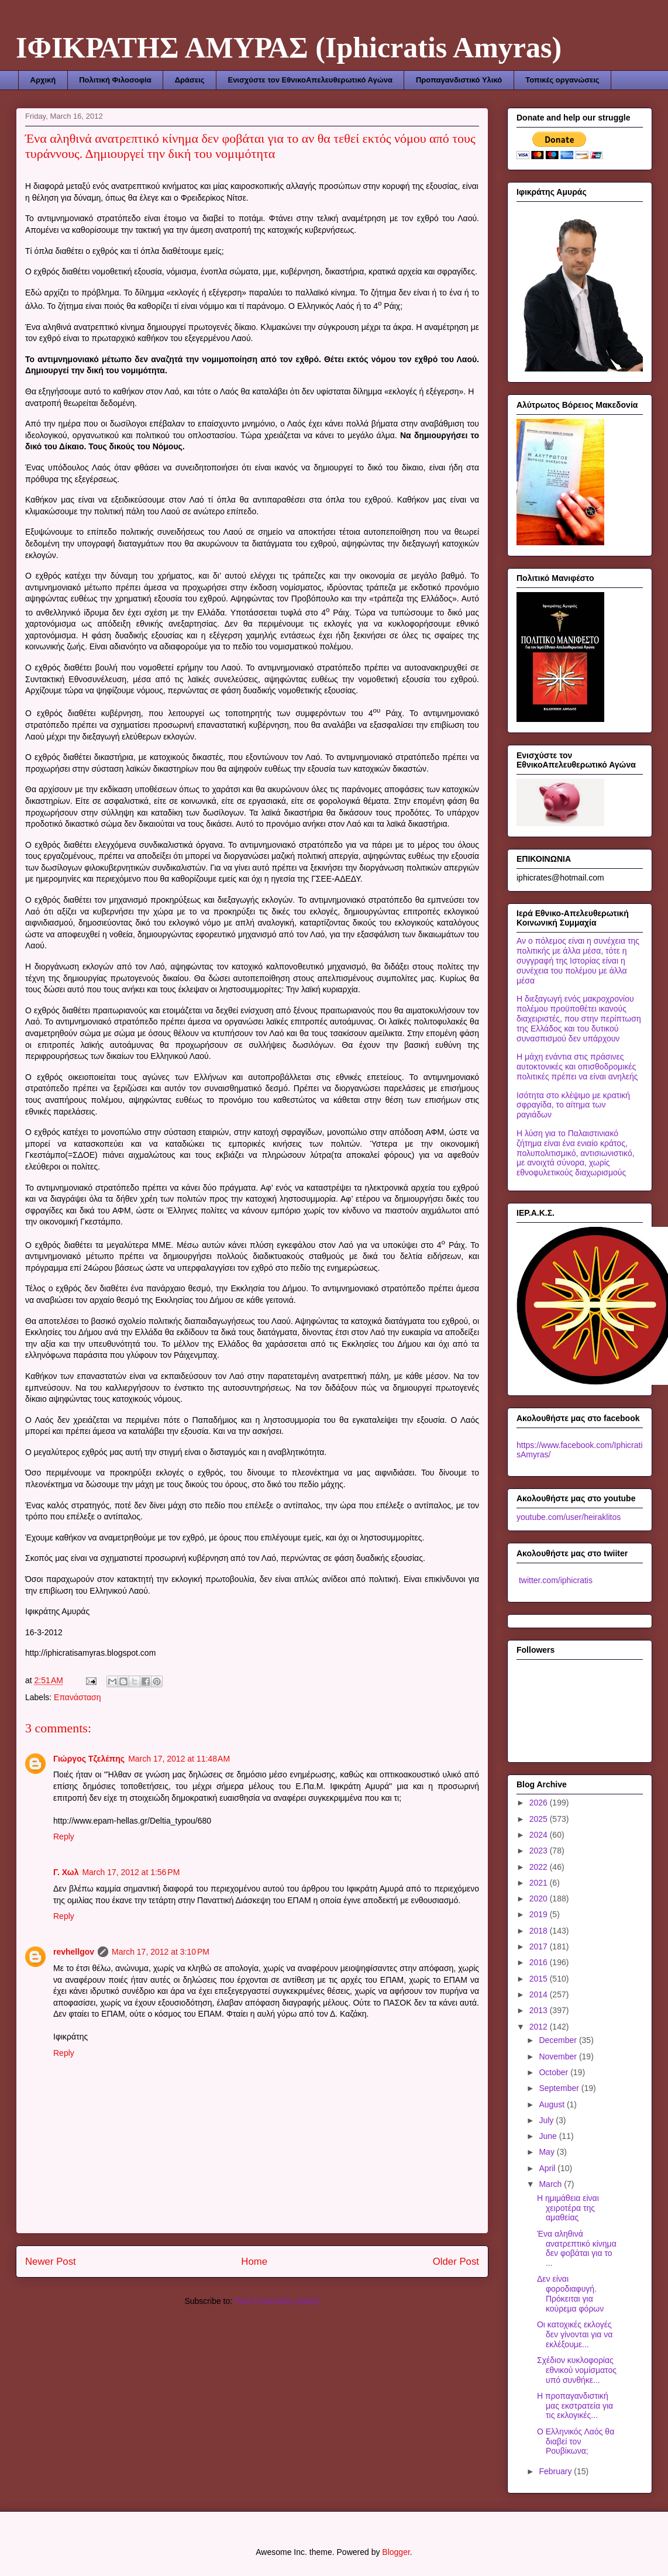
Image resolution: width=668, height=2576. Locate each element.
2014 (539, 1994)
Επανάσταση (77, 1697)
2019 (539, 1914)
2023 (539, 1850)
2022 (539, 1867)
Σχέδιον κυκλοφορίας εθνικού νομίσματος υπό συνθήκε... (577, 2370)
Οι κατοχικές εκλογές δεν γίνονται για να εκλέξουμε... (574, 2334)
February (556, 2471)
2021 (539, 1882)
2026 (539, 1802)
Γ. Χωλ (65, 1872)
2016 (539, 1962)
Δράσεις (190, 79)
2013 (539, 2010)
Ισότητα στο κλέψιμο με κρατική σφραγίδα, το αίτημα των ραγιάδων (573, 1105)
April (548, 2168)
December (559, 2040)
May (547, 2152)
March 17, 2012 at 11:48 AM (179, 1758)
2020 (539, 1898)
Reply (63, 1836)
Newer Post (50, 2261)
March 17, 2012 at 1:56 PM (131, 1872)
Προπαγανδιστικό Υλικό (459, 79)
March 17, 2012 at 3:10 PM (160, 1951)
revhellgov (73, 1951)
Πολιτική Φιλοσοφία (115, 79)
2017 (539, 1946)
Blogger (395, 2552)
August (552, 2104)
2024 (539, 1834)
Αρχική (43, 79)
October (554, 2072)
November (559, 2056)
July (547, 2120)
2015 (539, 1978)
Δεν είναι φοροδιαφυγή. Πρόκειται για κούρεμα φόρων (570, 2293)
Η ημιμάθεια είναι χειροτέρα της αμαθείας (568, 2208)
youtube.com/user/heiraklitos (569, 1517)
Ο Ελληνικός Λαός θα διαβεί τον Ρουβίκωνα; (575, 2441)
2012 (539, 2026)
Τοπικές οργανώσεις (562, 79)
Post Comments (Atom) (277, 2301)
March (551, 2184)
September (560, 2088)
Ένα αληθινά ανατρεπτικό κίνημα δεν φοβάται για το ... (577, 2248)
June (549, 2136)
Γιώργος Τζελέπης (89, 1758)
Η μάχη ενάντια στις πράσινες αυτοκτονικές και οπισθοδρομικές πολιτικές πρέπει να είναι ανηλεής (577, 1066)
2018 (539, 1930)
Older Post (456, 2261)
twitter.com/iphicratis (555, 1580)
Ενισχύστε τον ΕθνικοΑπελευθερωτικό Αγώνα (310, 79)
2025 (539, 1819)
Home (254, 2261)
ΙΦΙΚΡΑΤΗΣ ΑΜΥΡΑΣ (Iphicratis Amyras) (289, 47)
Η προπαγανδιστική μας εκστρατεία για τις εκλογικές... (575, 2405)
